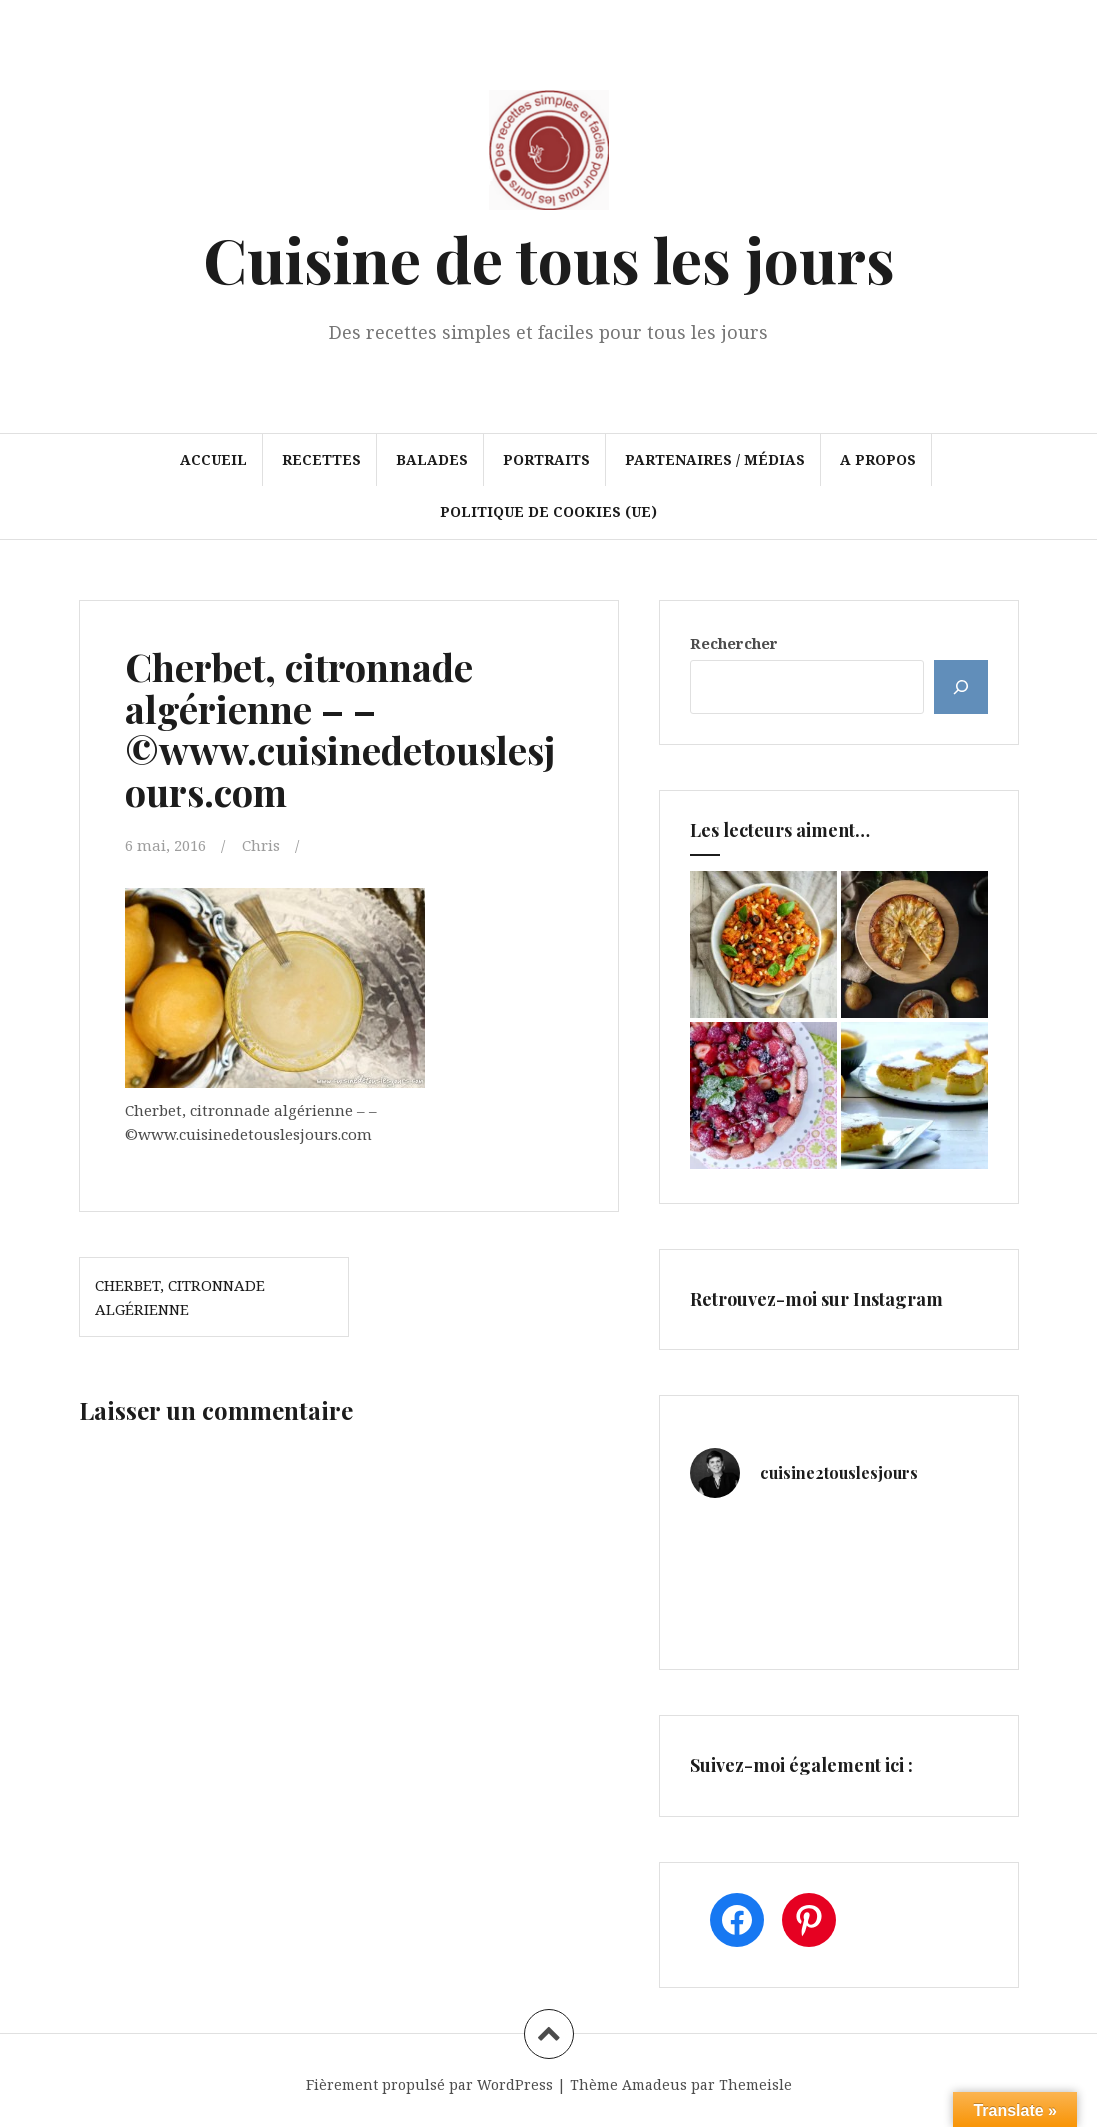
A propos (878, 459)
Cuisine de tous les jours (549, 258)
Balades (432, 459)
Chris (261, 845)
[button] (275, 987)
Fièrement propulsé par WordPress (429, 2084)
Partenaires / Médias (715, 459)
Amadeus (654, 2084)
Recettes (321, 459)
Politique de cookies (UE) (548, 511)
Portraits (546, 459)
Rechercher (734, 643)
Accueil (213, 459)
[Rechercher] (961, 687)
